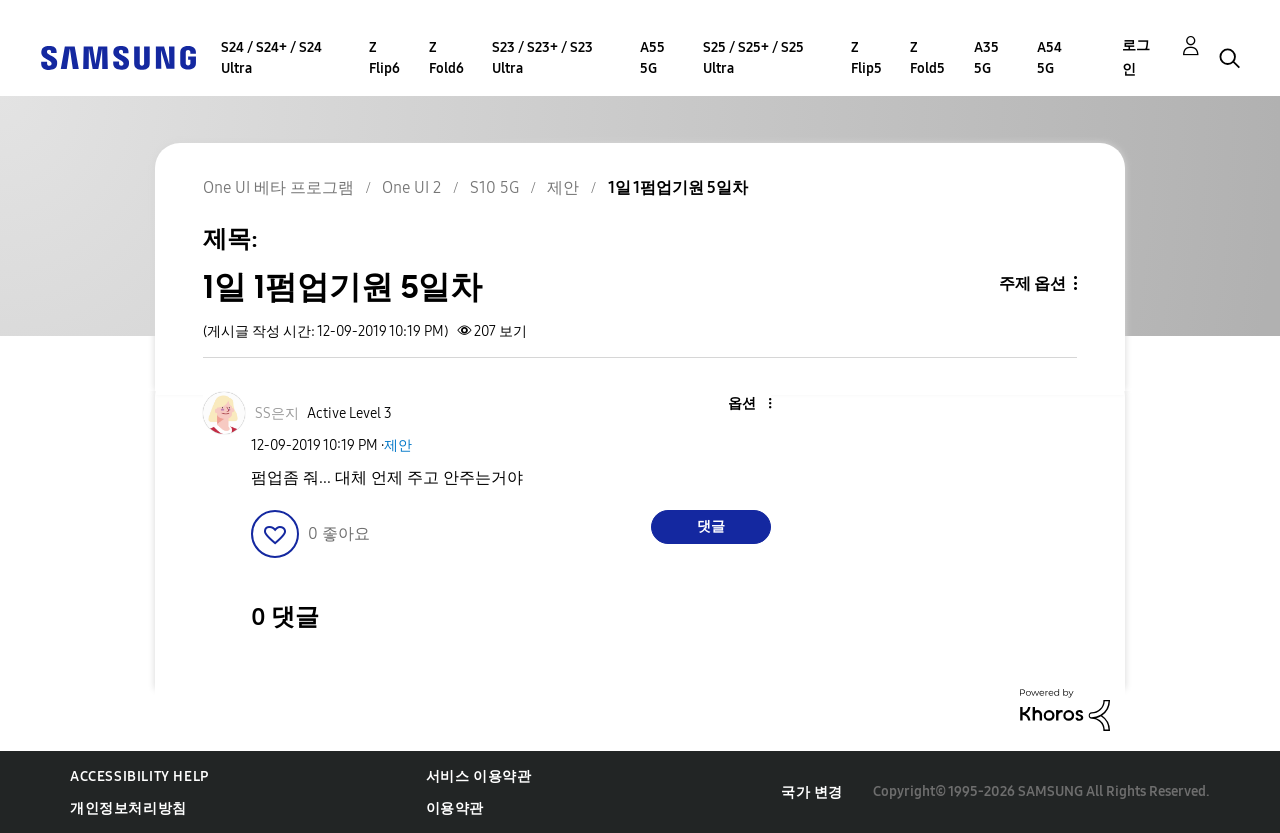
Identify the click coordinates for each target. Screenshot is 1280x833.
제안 (398, 445)
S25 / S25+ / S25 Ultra (753, 58)
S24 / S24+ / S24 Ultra (271, 58)
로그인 (1136, 57)
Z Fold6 (446, 58)
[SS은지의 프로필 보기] (277, 413)
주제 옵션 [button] (1032, 283)
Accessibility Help (139, 776)
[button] (736, 404)
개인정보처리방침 (128, 808)
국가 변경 (812, 792)
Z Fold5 (927, 58)
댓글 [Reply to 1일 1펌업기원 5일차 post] (711, 526)
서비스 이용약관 (479, 776)
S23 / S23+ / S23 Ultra (542, 58)
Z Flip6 (384, 58)
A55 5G (652, 58)
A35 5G (986, 58)
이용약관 (455, 808)
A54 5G (1049, 58)
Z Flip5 (866, 58)
